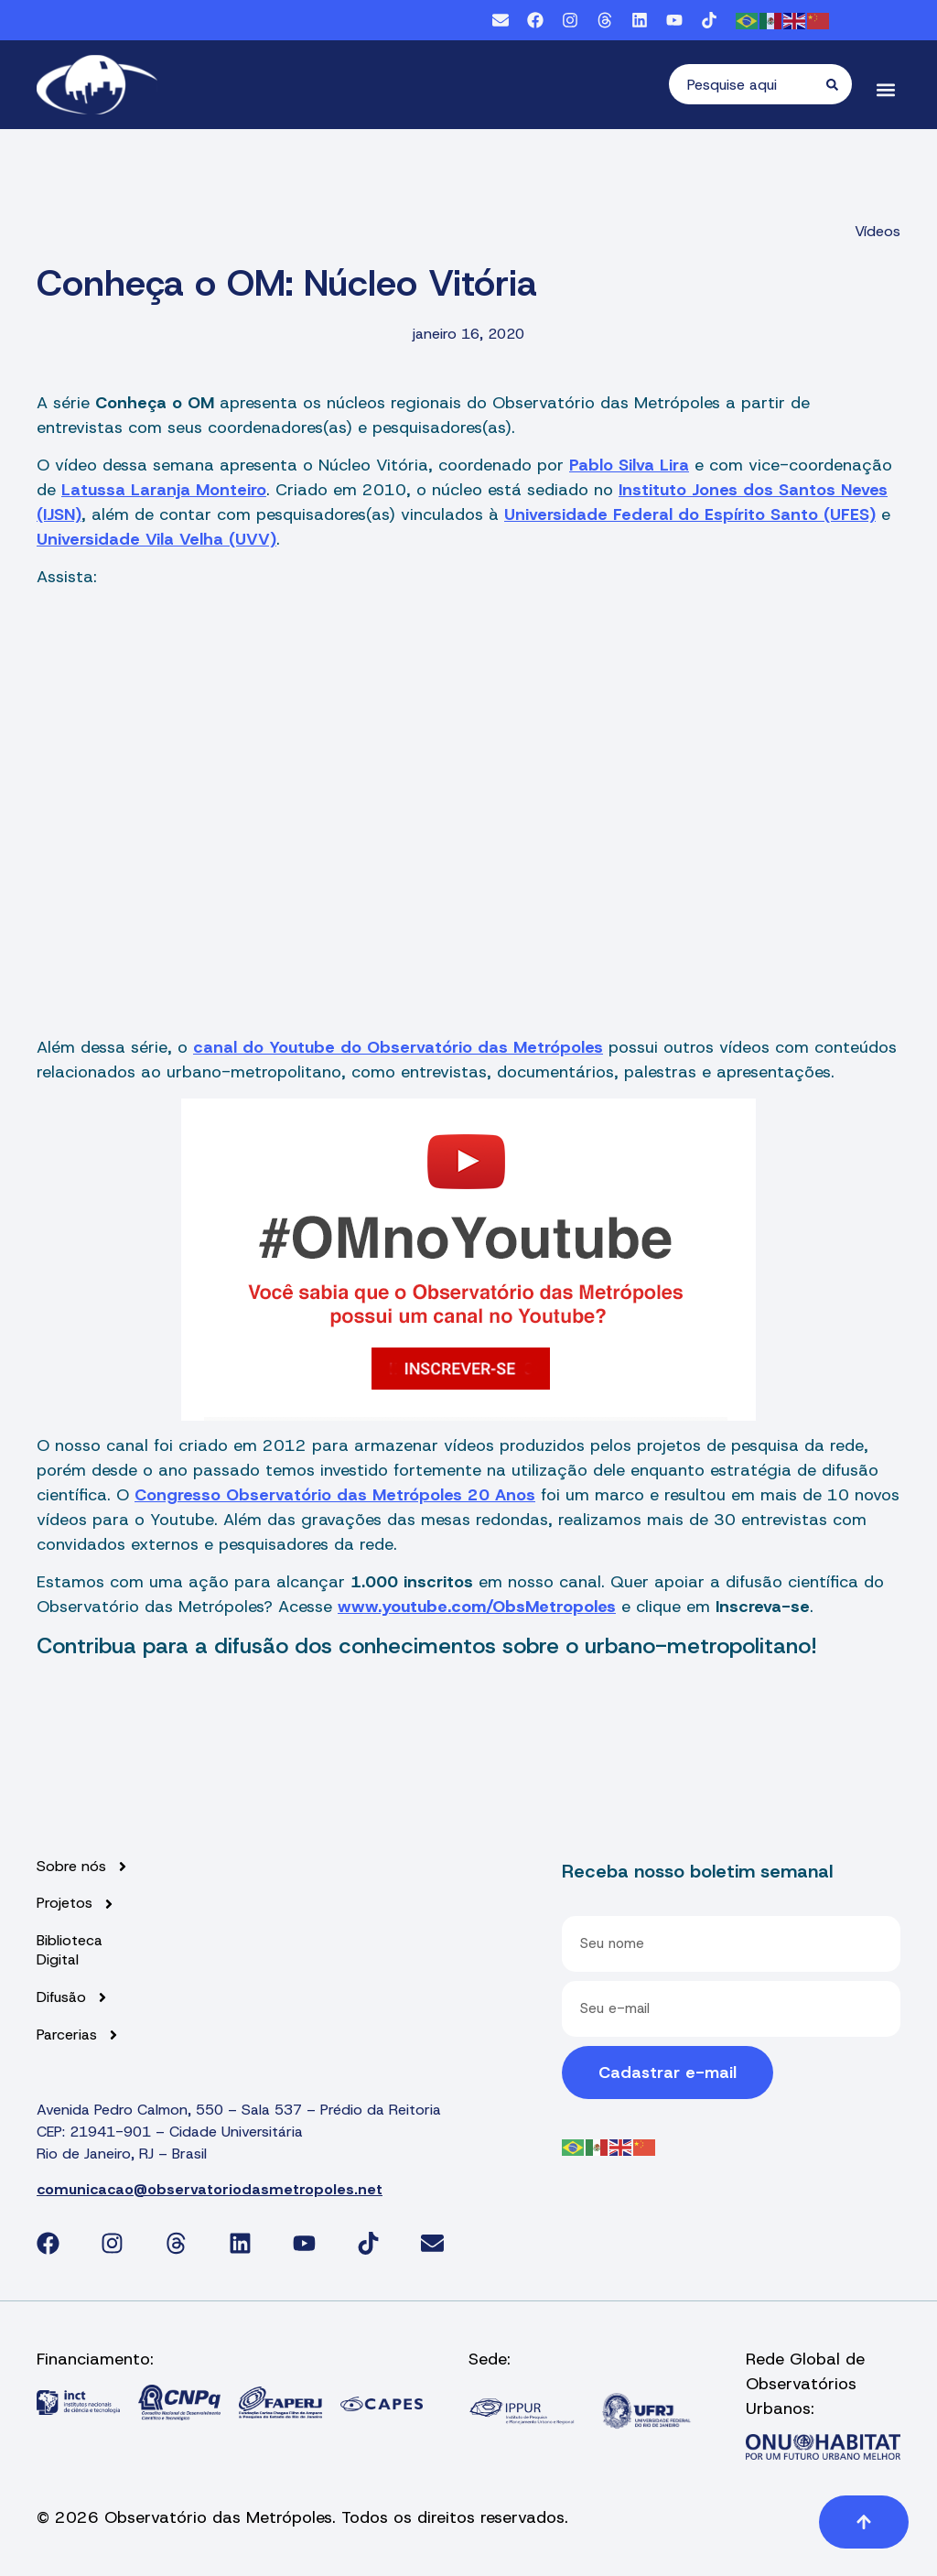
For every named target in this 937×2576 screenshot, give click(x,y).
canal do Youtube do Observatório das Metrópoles (398, 1047)
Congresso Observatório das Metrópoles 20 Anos (335, 1495)
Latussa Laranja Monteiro (163, 490)
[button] (885, 89)
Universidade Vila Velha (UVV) (156, 539)
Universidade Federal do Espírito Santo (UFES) (690, 514)
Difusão (73, 1998)
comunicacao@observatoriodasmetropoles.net (209, 2189)
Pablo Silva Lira (629, 465)
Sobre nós (83, 1867)
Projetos (76, 1903)
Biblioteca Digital (69, 1950)
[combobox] (747, 84)
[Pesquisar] (839, 84)
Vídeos (877, 231)
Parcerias (79, 2035)
